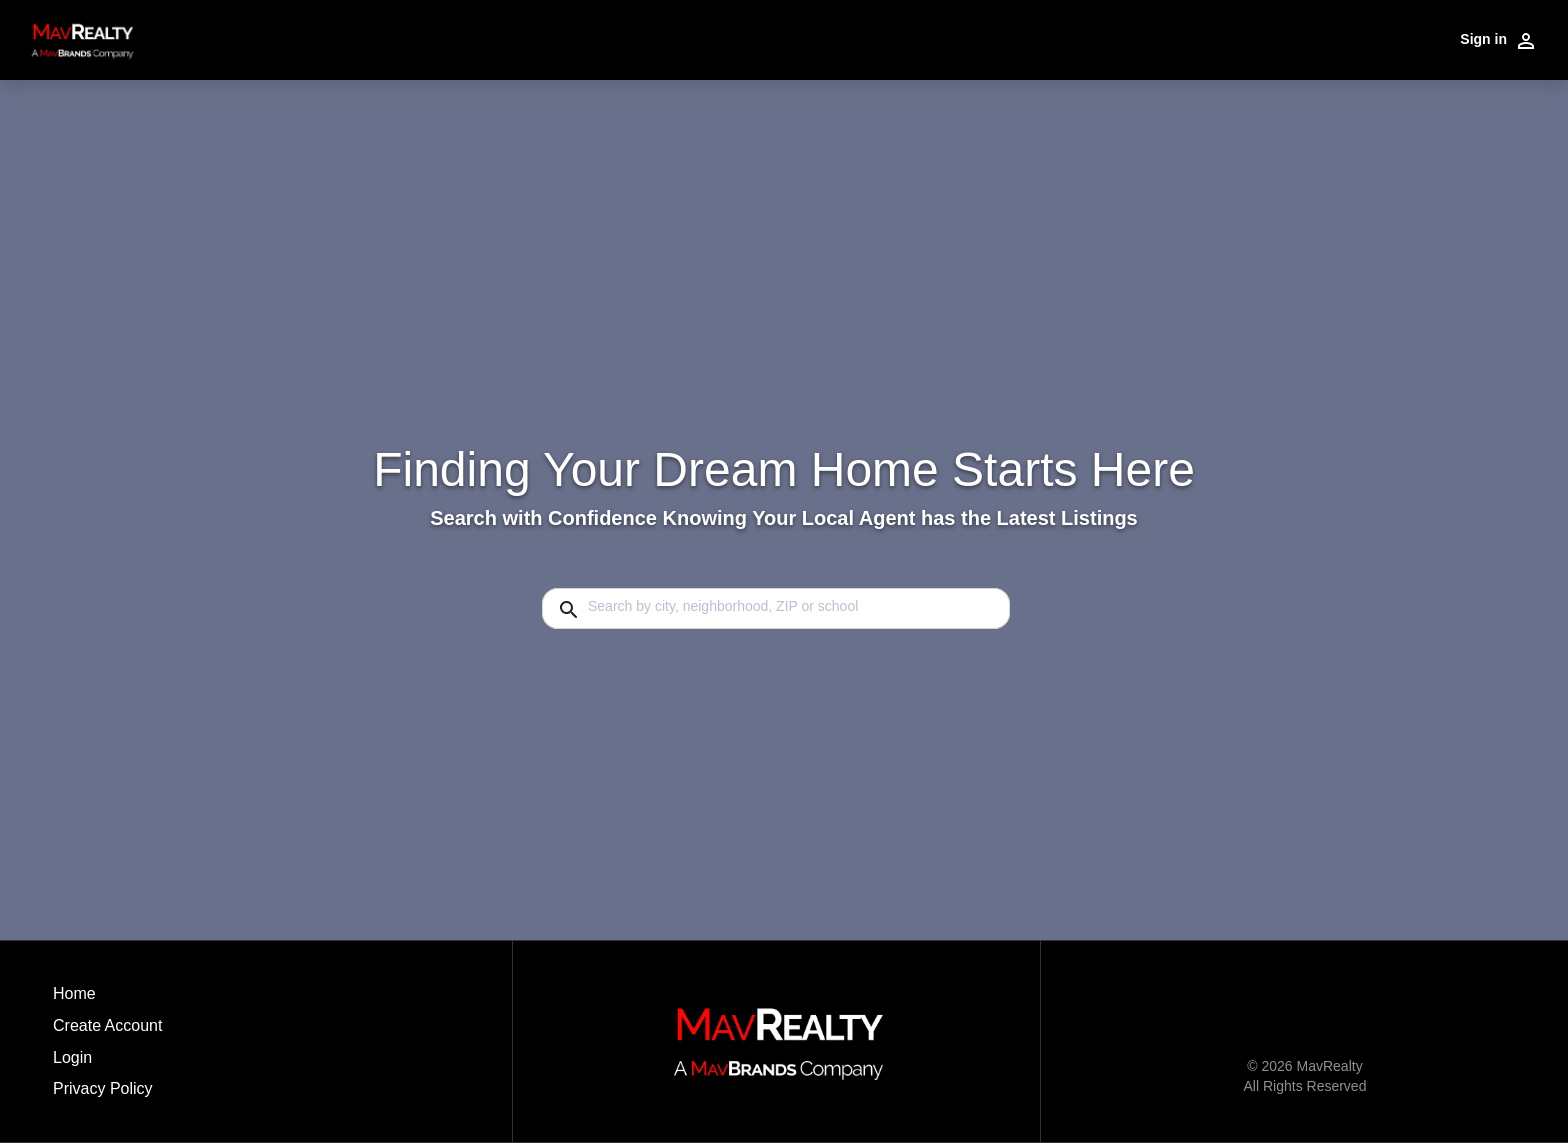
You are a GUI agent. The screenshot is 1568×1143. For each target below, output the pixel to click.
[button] (107, 1063)
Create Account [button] (107, 1025)
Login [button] (72, 1057)
